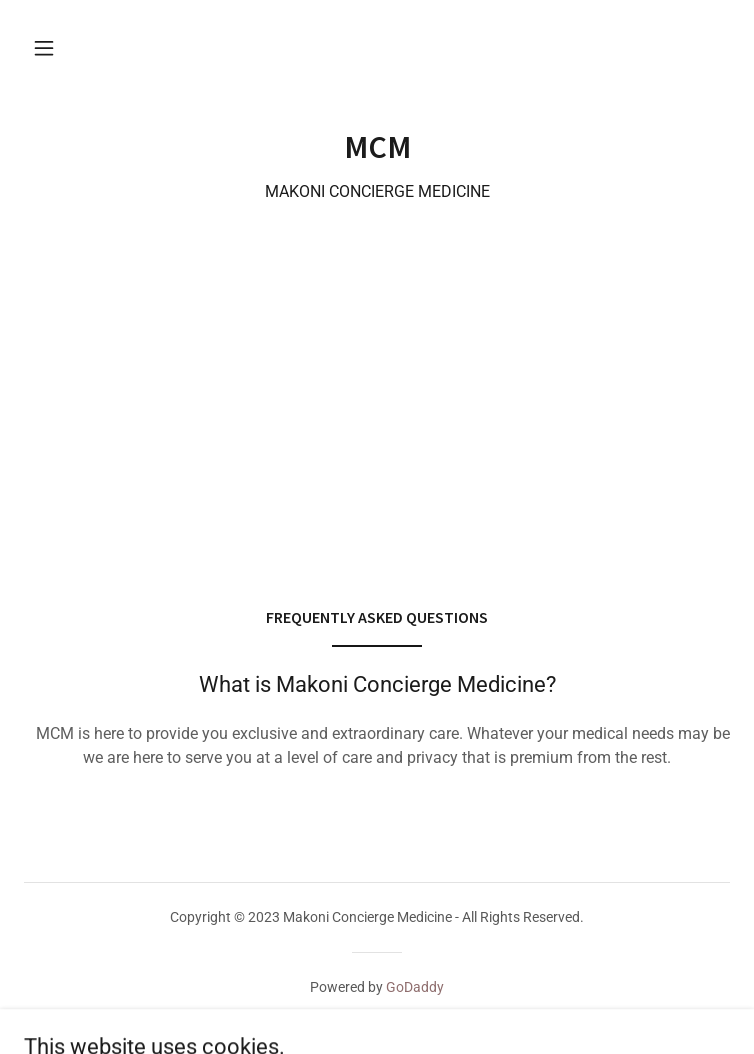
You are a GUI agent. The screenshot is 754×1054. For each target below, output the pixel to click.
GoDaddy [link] (415, 987)
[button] (44, 48)
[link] (377, 147)
